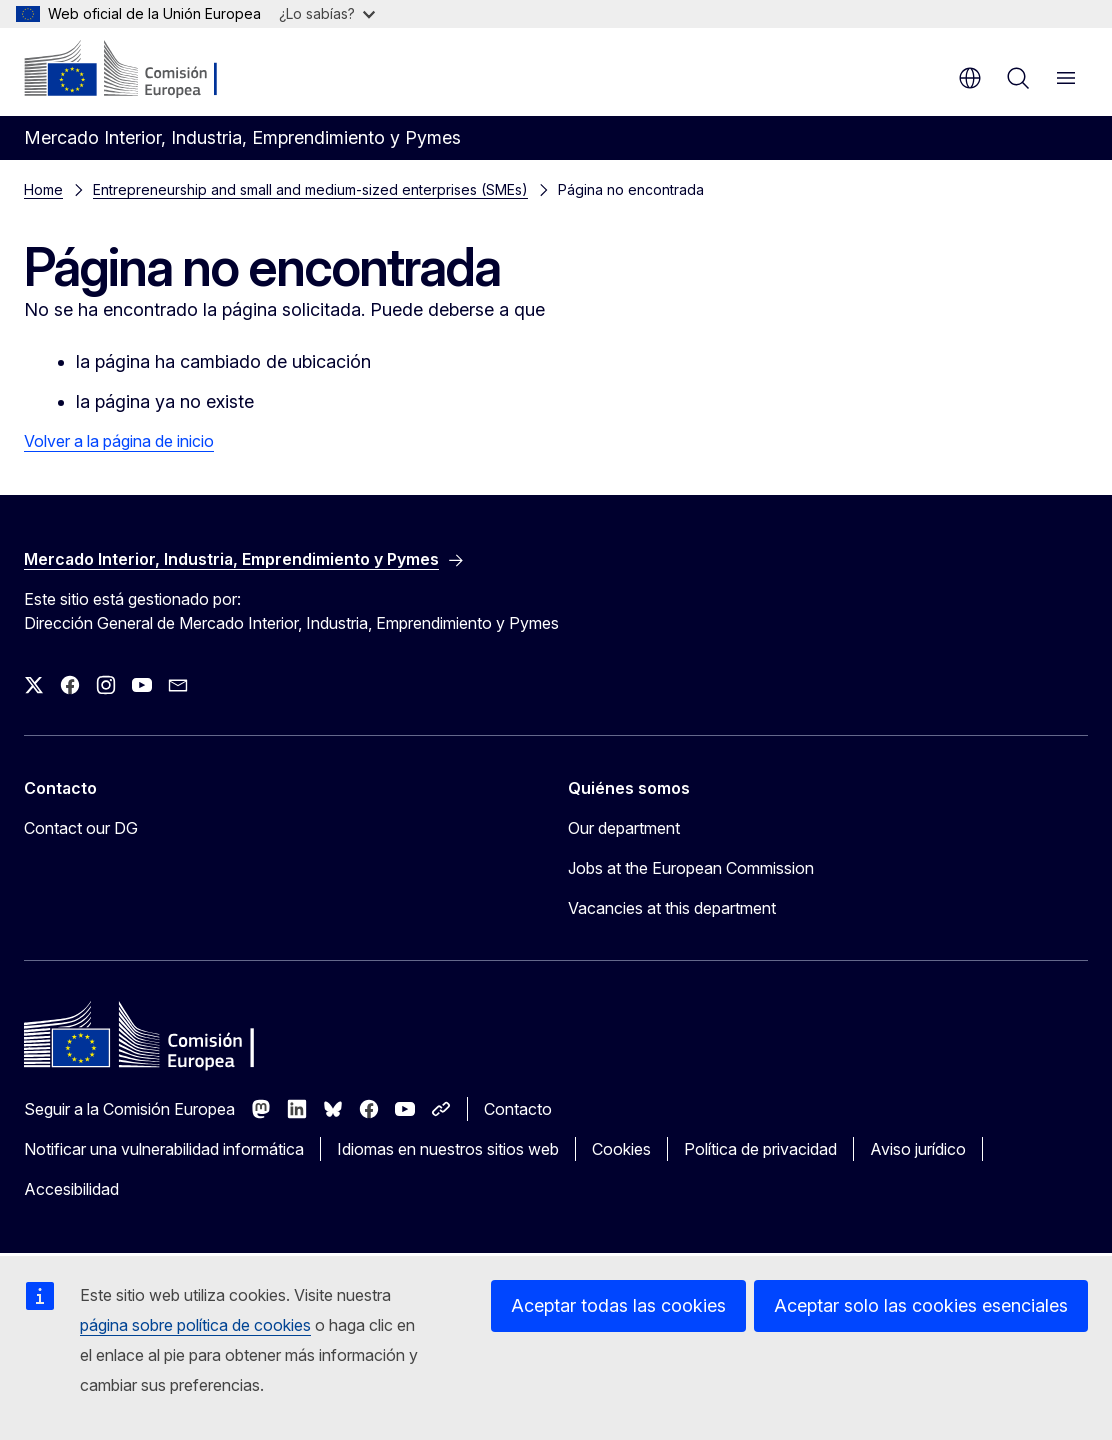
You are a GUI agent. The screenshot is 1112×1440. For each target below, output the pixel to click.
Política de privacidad (760, 1149)
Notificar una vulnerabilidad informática (164, 1149)
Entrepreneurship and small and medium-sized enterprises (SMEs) (310, 189)
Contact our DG (81, 828)
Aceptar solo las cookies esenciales (921, 1305)
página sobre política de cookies (195, 1325)
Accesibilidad (71, 1189)
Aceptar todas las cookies (618, 1305)
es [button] (970, 78)
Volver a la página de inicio (119, 441)
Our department (624, 828)
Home (43, 189)
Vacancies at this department (672, 908)
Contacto (518, 1109)
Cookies (621, 1149)
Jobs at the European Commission (691, 868)
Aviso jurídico (918, 1149)
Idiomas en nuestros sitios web (448, 1149)
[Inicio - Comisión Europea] (145, 70)
